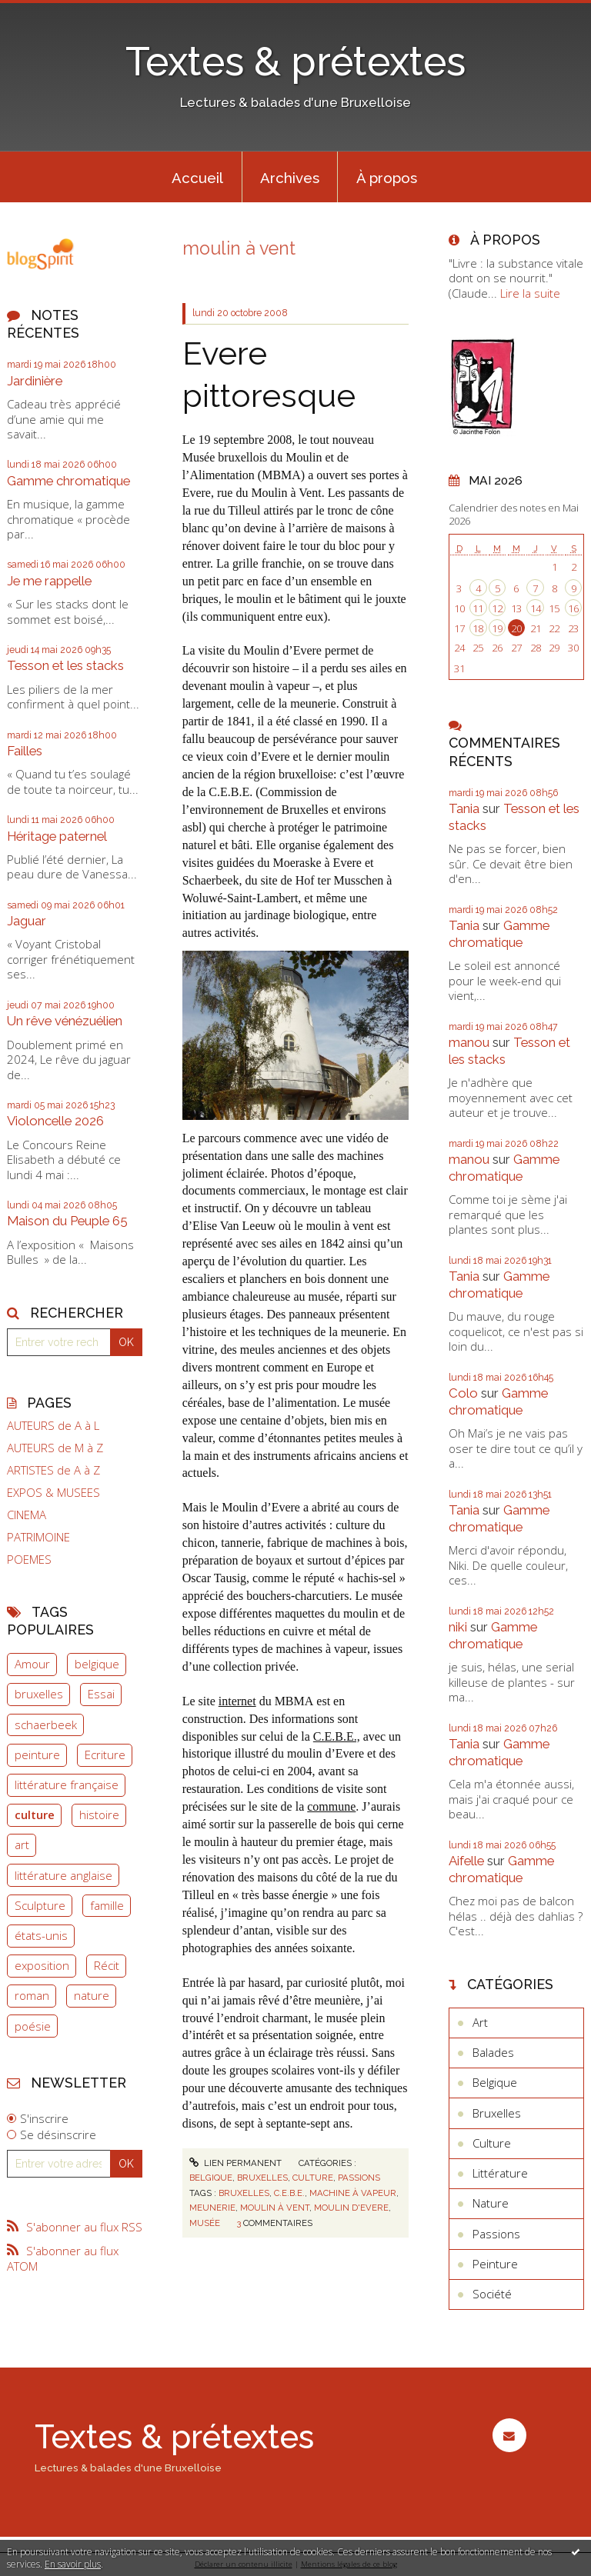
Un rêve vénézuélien (64, 1020)
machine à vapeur (352, 2193)
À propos (386, 177)
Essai (101, 1693)
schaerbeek (46, 1724)
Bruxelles (262, 2177)
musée (204, 2223)
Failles (24, 750)
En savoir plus (73, 2564)
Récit (106, 1965)
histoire (99, 1814)
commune (331, 1806)
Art (480, 2022)
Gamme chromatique (68, 480)
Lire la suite (530, 293)
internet (237, 1701)
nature (91, 1995)
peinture (37, 1754)
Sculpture (40, 1905)
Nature (490, 2203)
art (22, 1844)
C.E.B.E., (336, 1736)
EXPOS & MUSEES (53, 1492)
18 (477, 628)
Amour (32, 1663)
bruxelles (39, 1693)
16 (573, 608)
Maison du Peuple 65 (67, 1220)
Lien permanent (235, 2163)
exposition (42, 1965)
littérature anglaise (63, 1875)
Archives (289, 177)
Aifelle (466, 1860)
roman (32, 1995)
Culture (312, 2177)
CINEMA (26, 1515)
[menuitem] (198, 177)
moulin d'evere (351, 2207)
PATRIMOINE (38, 1537)
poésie (33, 2026)
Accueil (197, 177)
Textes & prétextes (295, 61)
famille (107, 1905)
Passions (359, 2177)
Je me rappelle (49, 580)
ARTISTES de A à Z (53, 1470)
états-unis (41, 1935)
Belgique (210, 2177)
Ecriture (105, 1754)
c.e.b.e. (289, 2193)
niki (458, 1627)
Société (492, 2293)
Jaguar (26, 920)
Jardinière (34, 380)
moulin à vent (274, 2207)
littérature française (67, 1784)
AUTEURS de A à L (53, 1425)
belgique (97, 1663)
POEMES (29, 1559)
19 (497, 628)
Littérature (500, 2173)
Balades (493, 2052)
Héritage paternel (57, 836)
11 (477, 608)
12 (497, 608)
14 (535, 608)
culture (35, 1814)
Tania (464, 808)
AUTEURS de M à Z (55, 1448)
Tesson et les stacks (65, 665)
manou (469, 1042)
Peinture (495, 2263)
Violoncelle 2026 (55, 1120)
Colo (463, 1393)
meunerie (212, 2207)
